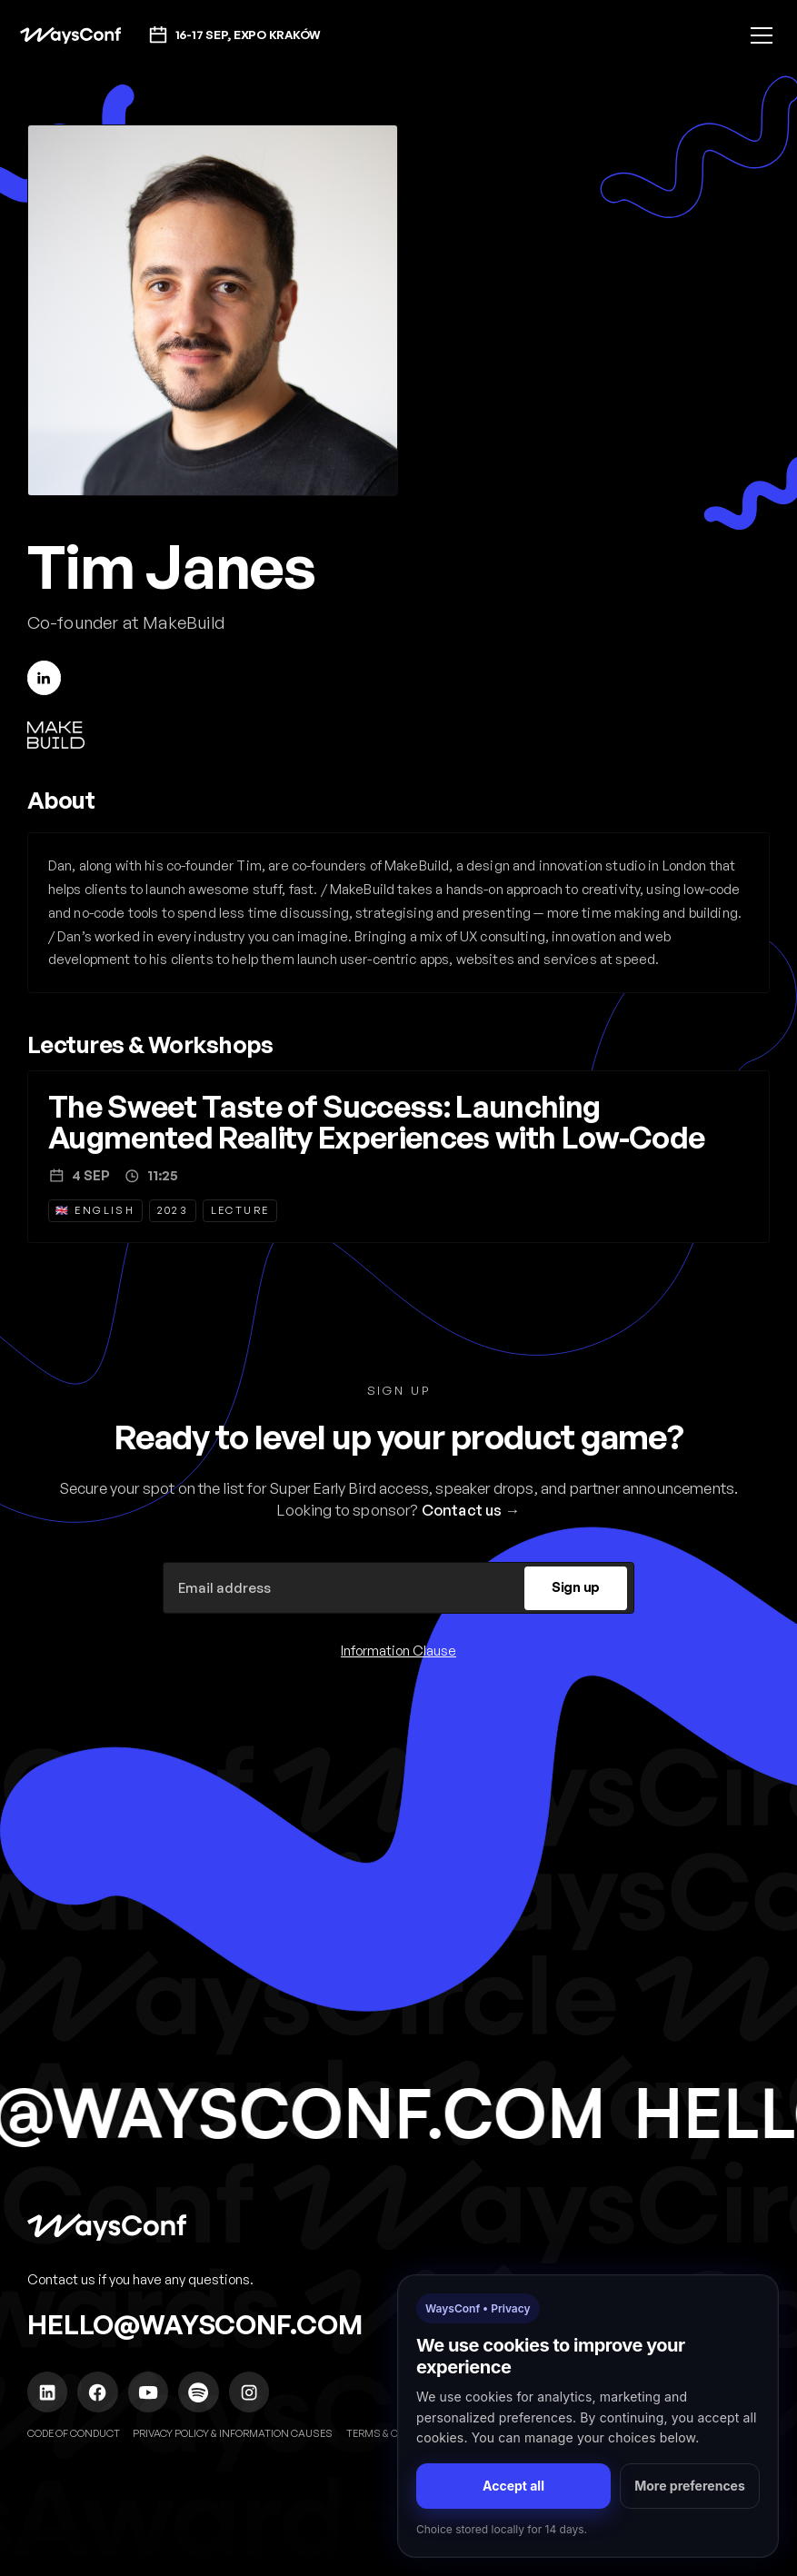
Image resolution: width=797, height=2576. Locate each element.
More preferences (689, 2485)
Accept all (513, 2485)
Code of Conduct (73, 2433)
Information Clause (398, 1650)
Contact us (462, 1509)
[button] (758, 35)
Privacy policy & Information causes (233, 2433)
